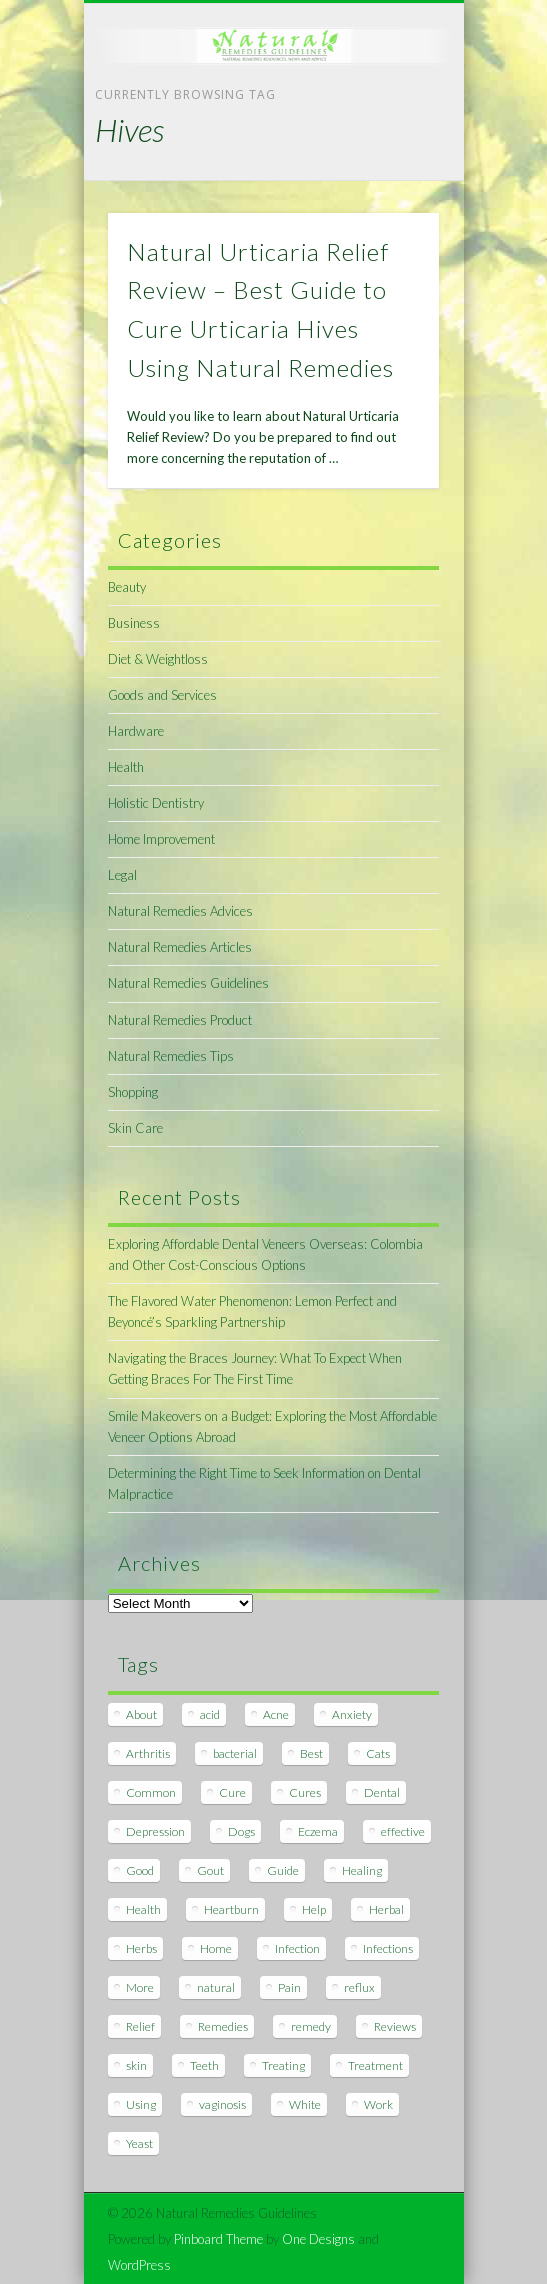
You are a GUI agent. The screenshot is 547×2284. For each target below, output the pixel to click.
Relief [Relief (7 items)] (140, 2026)
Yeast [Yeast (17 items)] (139, 2143)
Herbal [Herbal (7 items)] (386, 1909)
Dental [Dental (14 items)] (382, 1792)
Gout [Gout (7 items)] (210, 1870)
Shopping (133, 1092)
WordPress (139, 2265)
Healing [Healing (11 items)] (362, 1870)
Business (134, 623)
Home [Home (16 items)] (216, 1948)
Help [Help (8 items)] (314, 1909)
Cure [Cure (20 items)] (232, 1792)
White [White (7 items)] (305, 2104)
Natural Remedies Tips (171, 1056)
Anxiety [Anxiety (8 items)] (352, 1714)
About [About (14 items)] (141, 1714)
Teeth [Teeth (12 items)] (204, 2065)
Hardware (136, 731)
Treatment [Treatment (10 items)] (375, 2065)
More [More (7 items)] (140, 1987)
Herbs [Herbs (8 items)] (141, 1948)
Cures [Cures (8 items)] (305, 1792)
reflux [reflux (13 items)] (359, 1987)
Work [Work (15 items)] (378, 2104)
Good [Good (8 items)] (140, 1870)
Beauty (127, 587)
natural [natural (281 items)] (216, 1987)
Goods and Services (162, 695)
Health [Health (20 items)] (143, 1909)
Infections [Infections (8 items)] (388, 1948)
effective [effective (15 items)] (403, 1831)
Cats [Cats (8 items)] (378, 1753)
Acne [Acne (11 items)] (276, 1714)
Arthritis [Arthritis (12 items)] (148, 1753)
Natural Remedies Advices (180, 911)
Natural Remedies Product (180, 1020)
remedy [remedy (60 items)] (311, 2026)
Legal (122, 875)
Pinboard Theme (218, 2239)
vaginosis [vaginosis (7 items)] (222, 2104)
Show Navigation (390, 179)
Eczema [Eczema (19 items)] (318, 1831)
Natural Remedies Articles (180, 947)
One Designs (318, 2239)
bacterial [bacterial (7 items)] (235, 1753)
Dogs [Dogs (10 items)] (241, 1831)
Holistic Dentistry (156, 803)
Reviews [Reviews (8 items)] (395, 2026)
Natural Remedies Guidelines (188, 983)
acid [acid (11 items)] (210, 1714)
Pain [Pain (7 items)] (289, 1987)
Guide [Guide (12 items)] (283, 1870)
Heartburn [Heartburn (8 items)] (231, 1909)
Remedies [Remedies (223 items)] (223, 2026)
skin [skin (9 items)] (136, 2065)
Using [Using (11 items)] (141, 2104)
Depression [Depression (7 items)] (155, 1831)
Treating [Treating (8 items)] (283, 2065)
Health (126, 767)
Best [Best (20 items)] (311, 1753)
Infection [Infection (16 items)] (297, 1948)
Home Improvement (161, 839)
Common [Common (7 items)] (151, 1792)
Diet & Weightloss (158, 659)
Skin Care (135, 1128)
